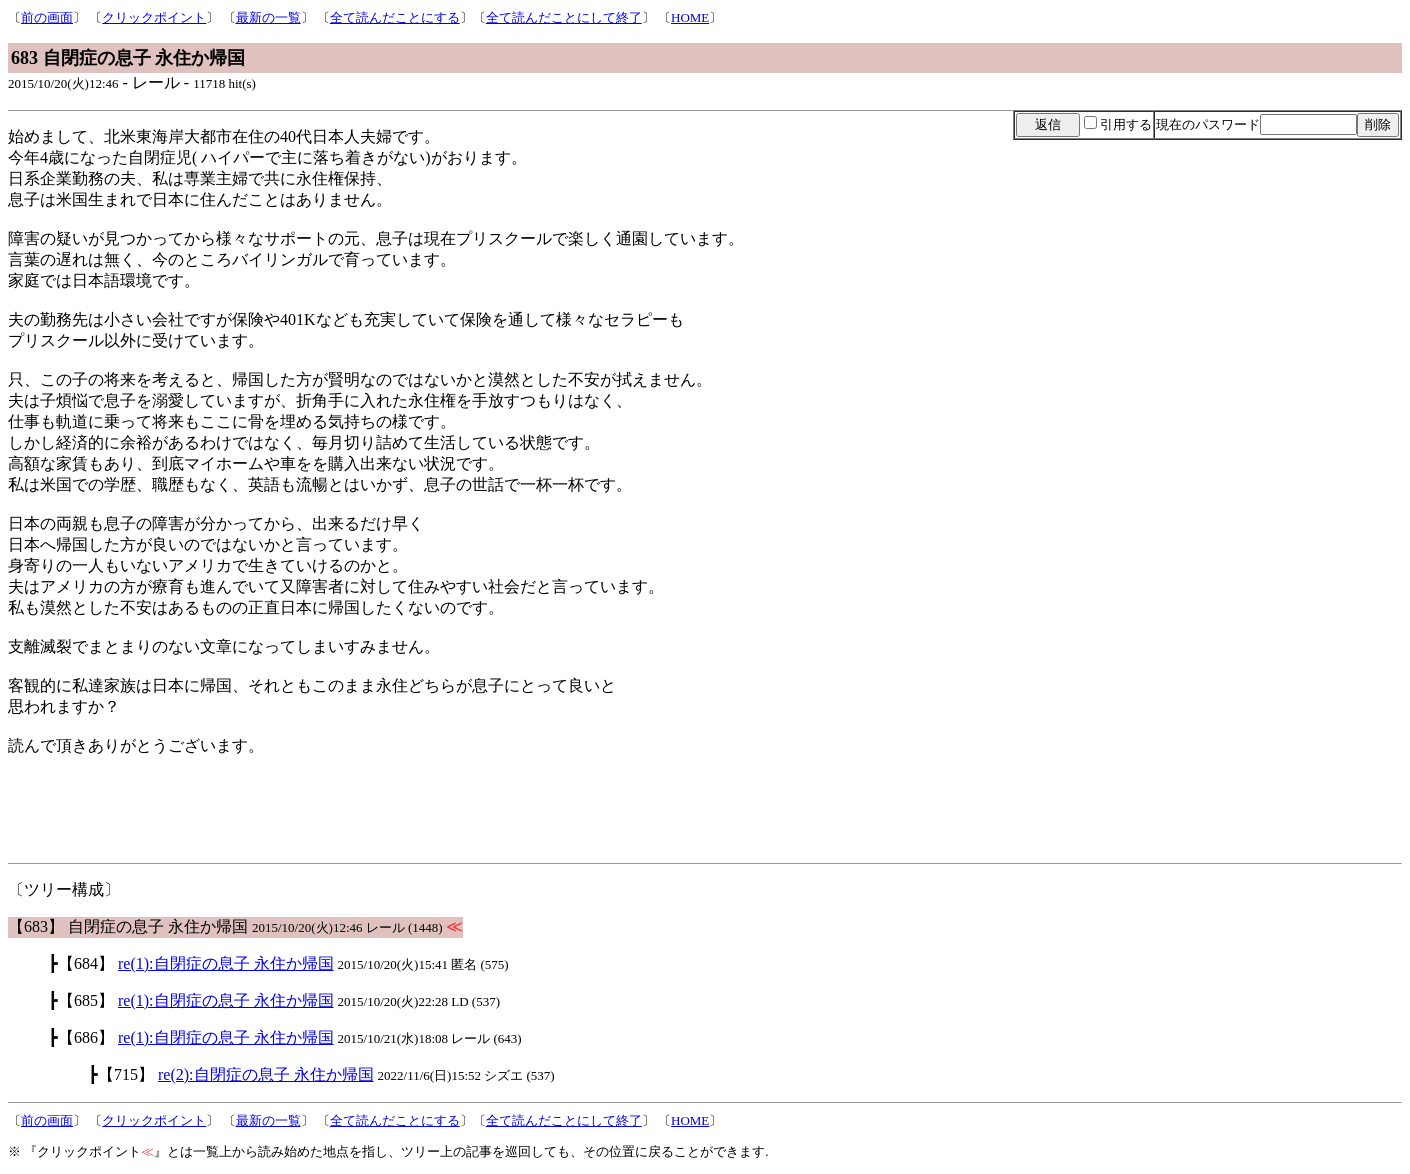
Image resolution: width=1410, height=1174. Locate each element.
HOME (690, 17)
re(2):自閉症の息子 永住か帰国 (266, 1074)
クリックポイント (154, 17)
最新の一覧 (268, 17)
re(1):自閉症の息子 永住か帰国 (226, 963)
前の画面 (47, 17)
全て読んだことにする (395, 17)
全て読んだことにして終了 (564, 17)
